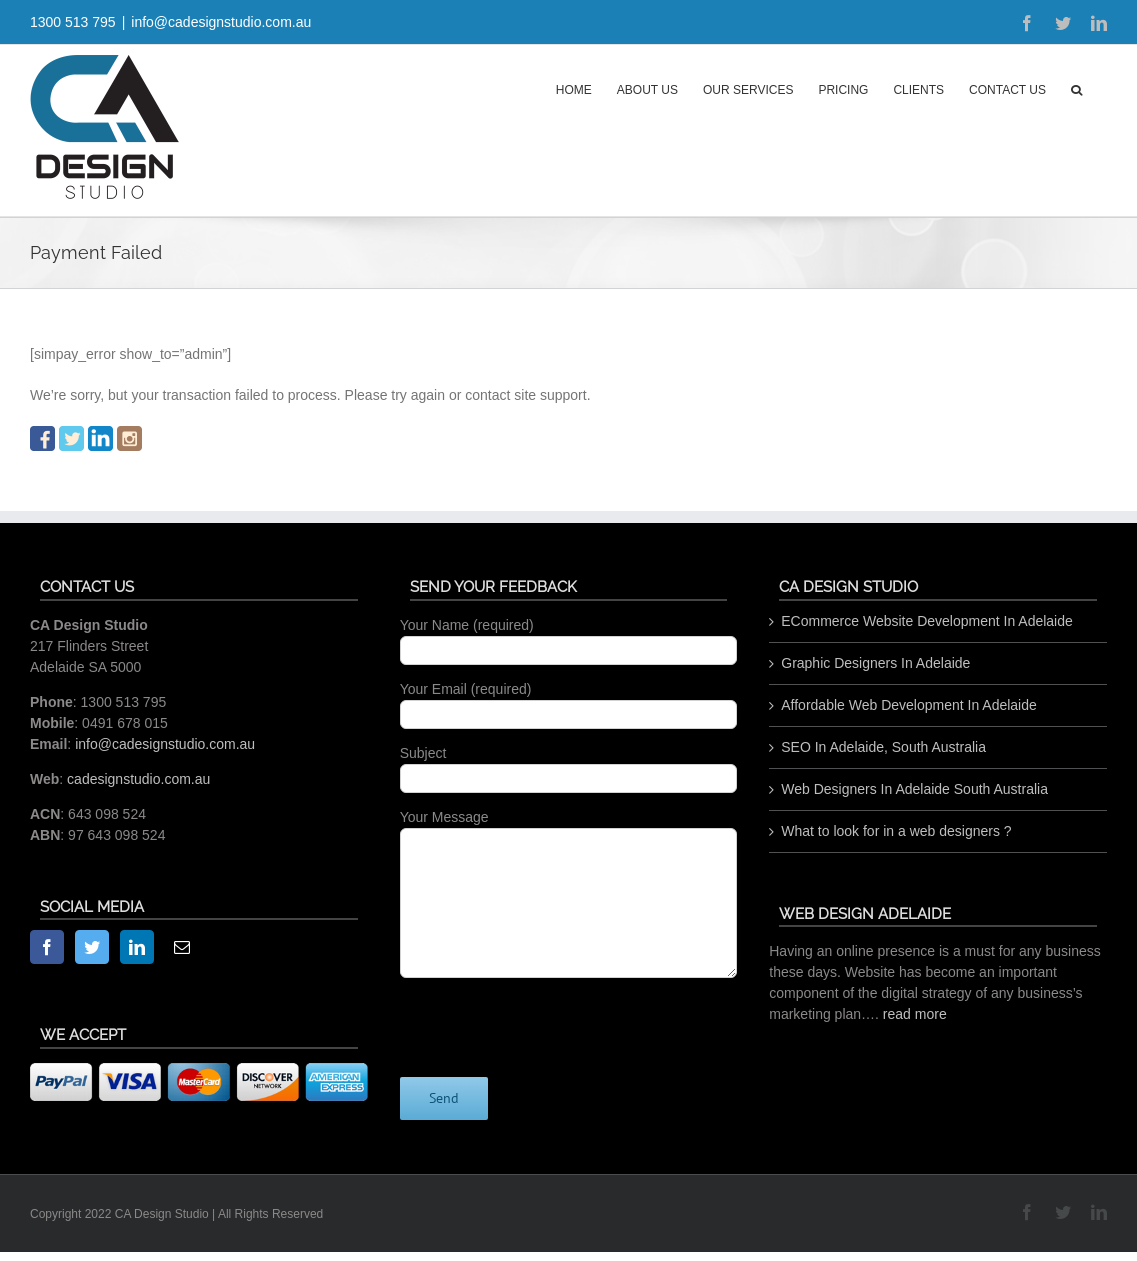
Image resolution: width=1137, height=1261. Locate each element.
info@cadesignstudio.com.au (221, 22)
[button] (1076, 88)
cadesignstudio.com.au (138, 779)
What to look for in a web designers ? (896, 831)
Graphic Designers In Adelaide (875, 663)
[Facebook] (47, 947)
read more (915, 1014)
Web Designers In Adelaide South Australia (914, 789)
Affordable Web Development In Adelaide (909, 705)
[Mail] (182, 947)
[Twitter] (92, 947)
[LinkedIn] (137, 947)
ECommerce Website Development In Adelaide (927, 621)
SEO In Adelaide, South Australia (883, 747)
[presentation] (552, 1017)
